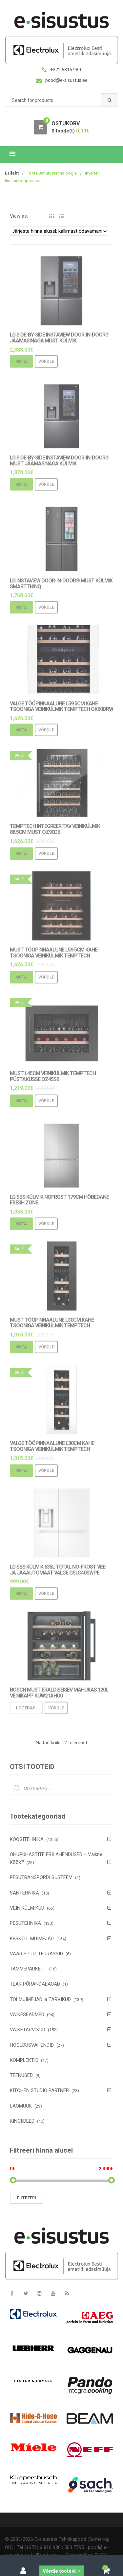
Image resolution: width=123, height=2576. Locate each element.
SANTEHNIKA (24, 1893)
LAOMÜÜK (21, 2106)
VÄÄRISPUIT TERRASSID (36, 1954)
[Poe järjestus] (59, 231)
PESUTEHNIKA (25, 1923)
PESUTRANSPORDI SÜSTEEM (41, 1877)
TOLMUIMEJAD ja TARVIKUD (40, 1999)
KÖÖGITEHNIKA (27, 1839)
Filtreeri (26, 2197)
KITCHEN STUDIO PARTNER (39, 2090)
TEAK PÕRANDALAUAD (35, 1984)
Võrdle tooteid (61, 2571)
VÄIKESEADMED (27, 2014)
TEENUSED (21, 2075)
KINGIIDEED (22, 2121)
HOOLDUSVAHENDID (32, 2045)
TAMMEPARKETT (28, 1969)
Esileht (12, 173)
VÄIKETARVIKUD (27, 2030)
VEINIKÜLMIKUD (27, 1908)
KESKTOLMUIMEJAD (32, 1939)
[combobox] (61, 100)
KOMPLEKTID (24, 2060)
